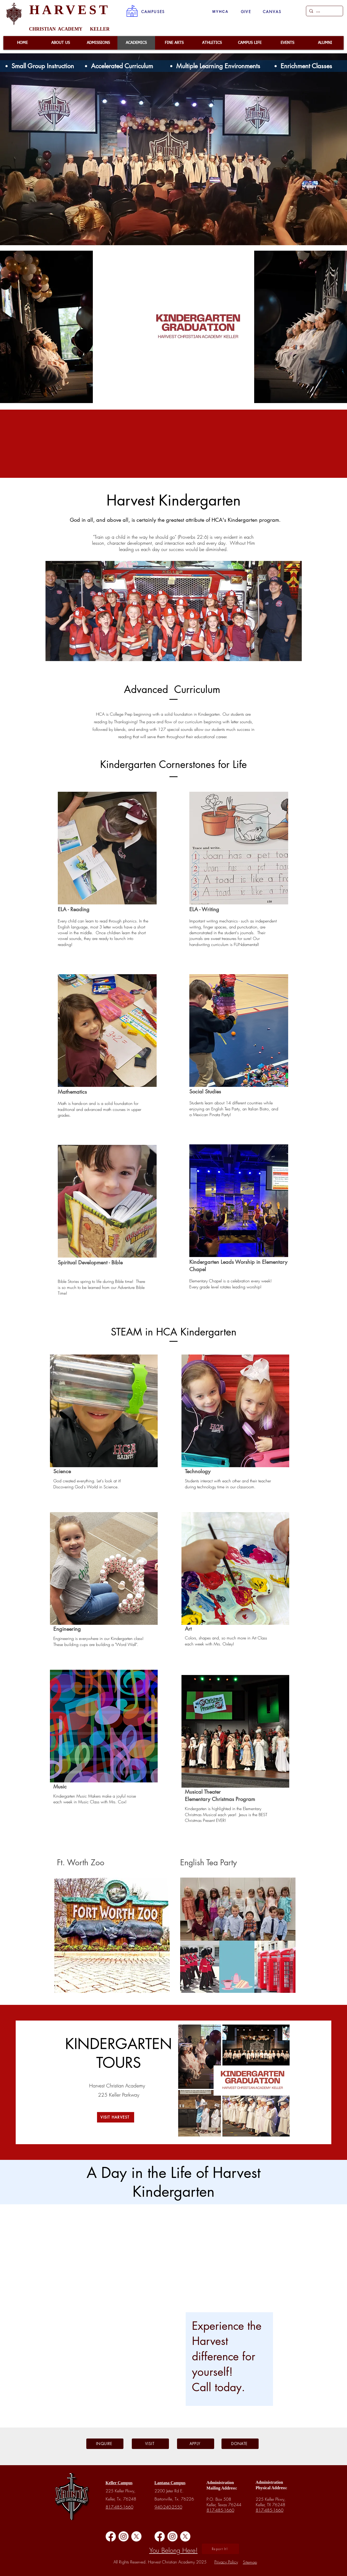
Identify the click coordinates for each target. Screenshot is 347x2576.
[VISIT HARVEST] (115, 2117)
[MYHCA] (220, 11)
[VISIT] (150, 2444)
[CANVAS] (272, 11)
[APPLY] (195, 2444)
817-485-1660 (119, 2507)
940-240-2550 (168, 2507)
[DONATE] (240, 2444)
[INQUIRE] (104, 2444)
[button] (153, 11)
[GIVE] (246, 11)
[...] (324, 11)
